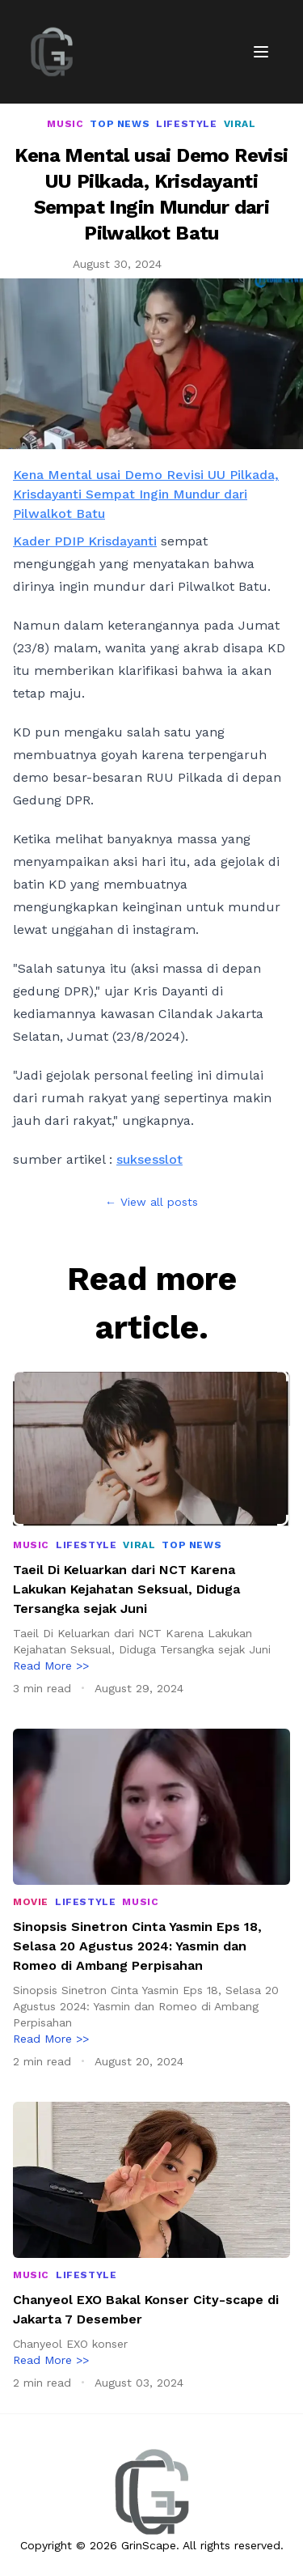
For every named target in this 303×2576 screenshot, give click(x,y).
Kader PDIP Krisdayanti (85, 541)
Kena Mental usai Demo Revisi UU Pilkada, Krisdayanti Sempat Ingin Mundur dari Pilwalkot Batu (146, 494)
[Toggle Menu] (261, 52)
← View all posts (151, 1201)
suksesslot (149, 1159)
